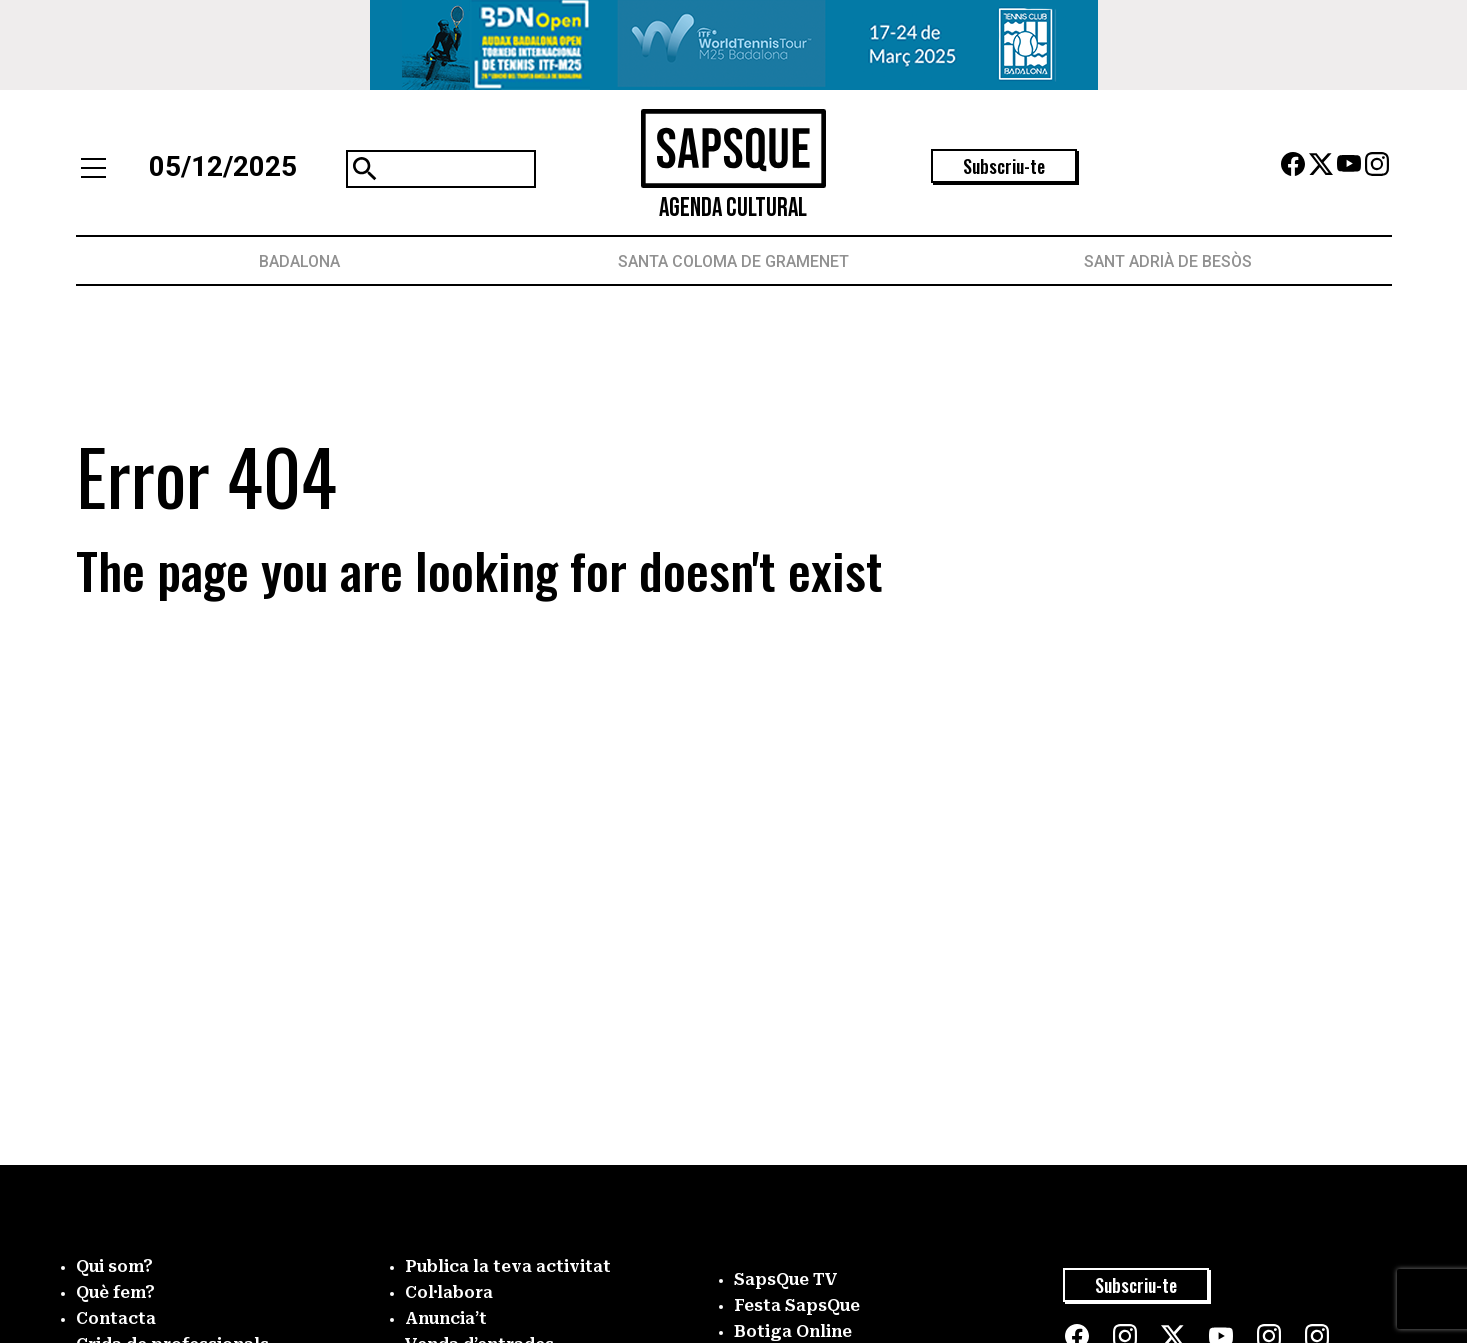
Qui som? (114, 1266)
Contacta (116, 1318)
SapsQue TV (786, 1279)
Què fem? (115, 1292)
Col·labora (449, 1292)
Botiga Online (793, 1331)
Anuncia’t (446, 1318)
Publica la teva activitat (508, 1266)
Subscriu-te (1004, 166)
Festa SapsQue (797, 1305)
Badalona (299, 261)
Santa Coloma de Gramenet (733, 261)
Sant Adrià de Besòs (1168, 261)
